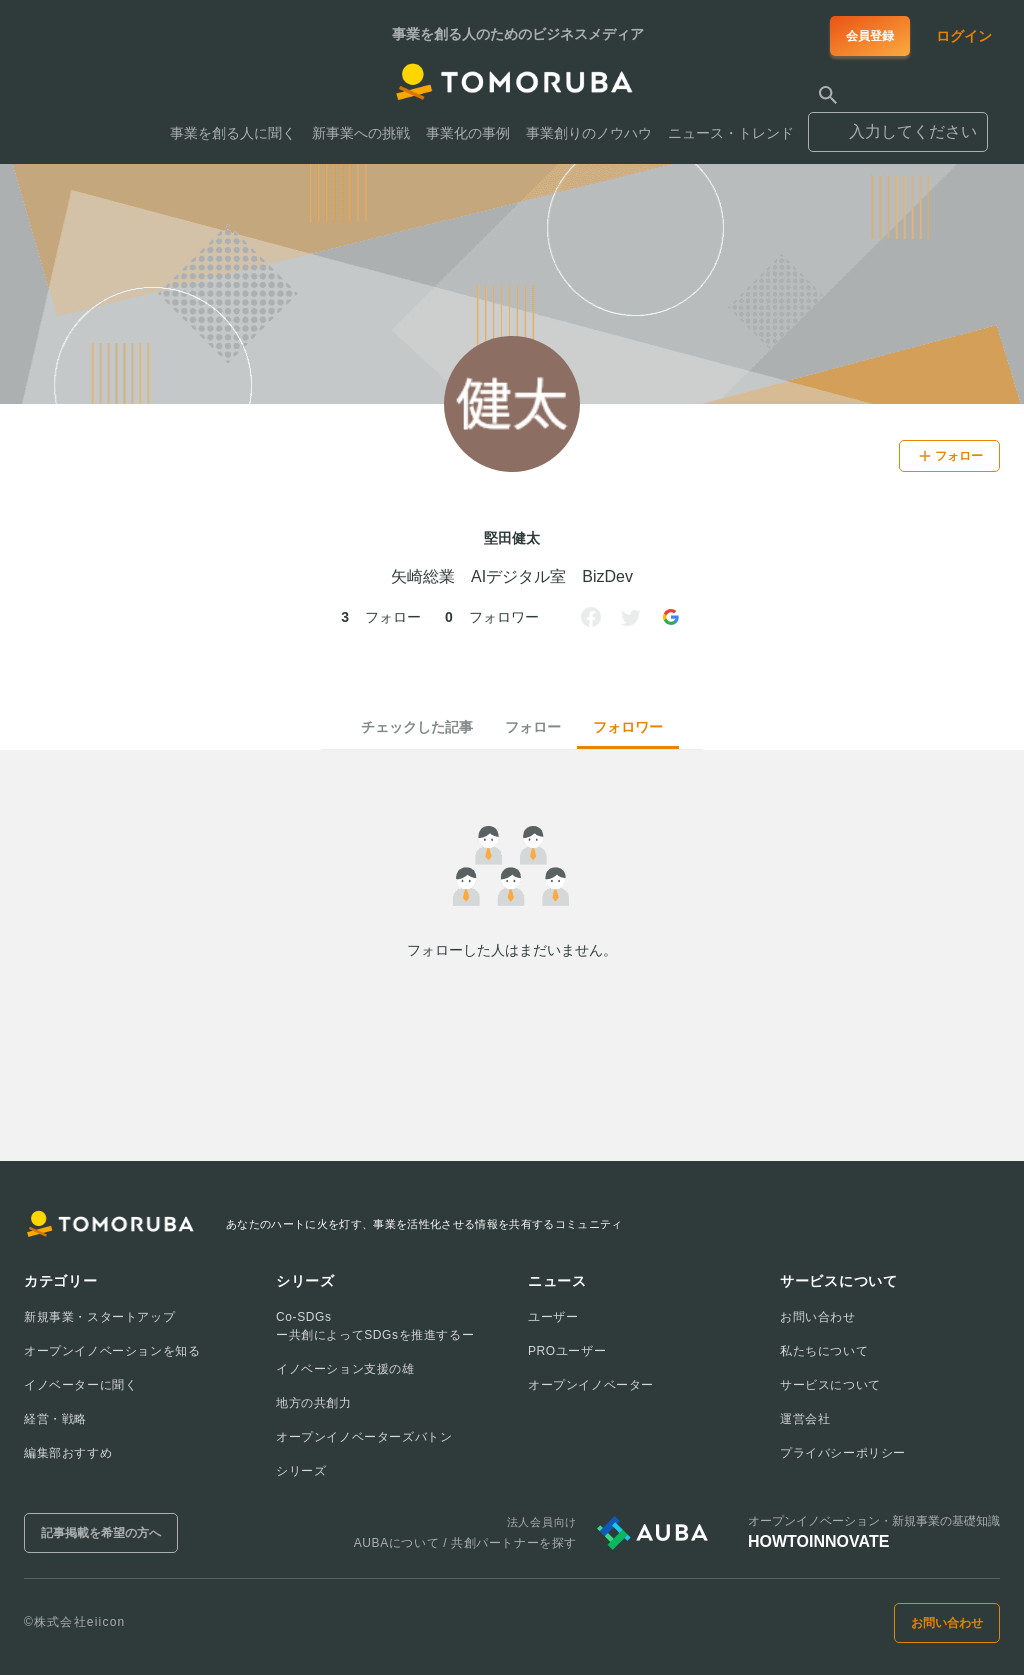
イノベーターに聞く (80, 1385)
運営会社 (805, 1419)
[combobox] (898, 123)
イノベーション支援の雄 (345, 1369)
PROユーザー (567, 1351)
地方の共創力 (314, 1403)
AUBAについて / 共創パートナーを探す (465, 1543)
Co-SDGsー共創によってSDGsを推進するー (375, 1326)
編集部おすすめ (68, 1453)
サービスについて (830, 1385)
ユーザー (553, 1317)
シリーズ (301, 1471)
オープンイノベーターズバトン (364, 1437)
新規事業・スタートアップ (99, 1317)
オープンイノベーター (591, 1385)
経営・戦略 (55, 1419)
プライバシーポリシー (843, 1453)
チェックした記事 (417, 727)
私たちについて (824, 1351)
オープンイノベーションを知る (112, 1351)
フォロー (533, 727)
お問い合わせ (818, 1317)
